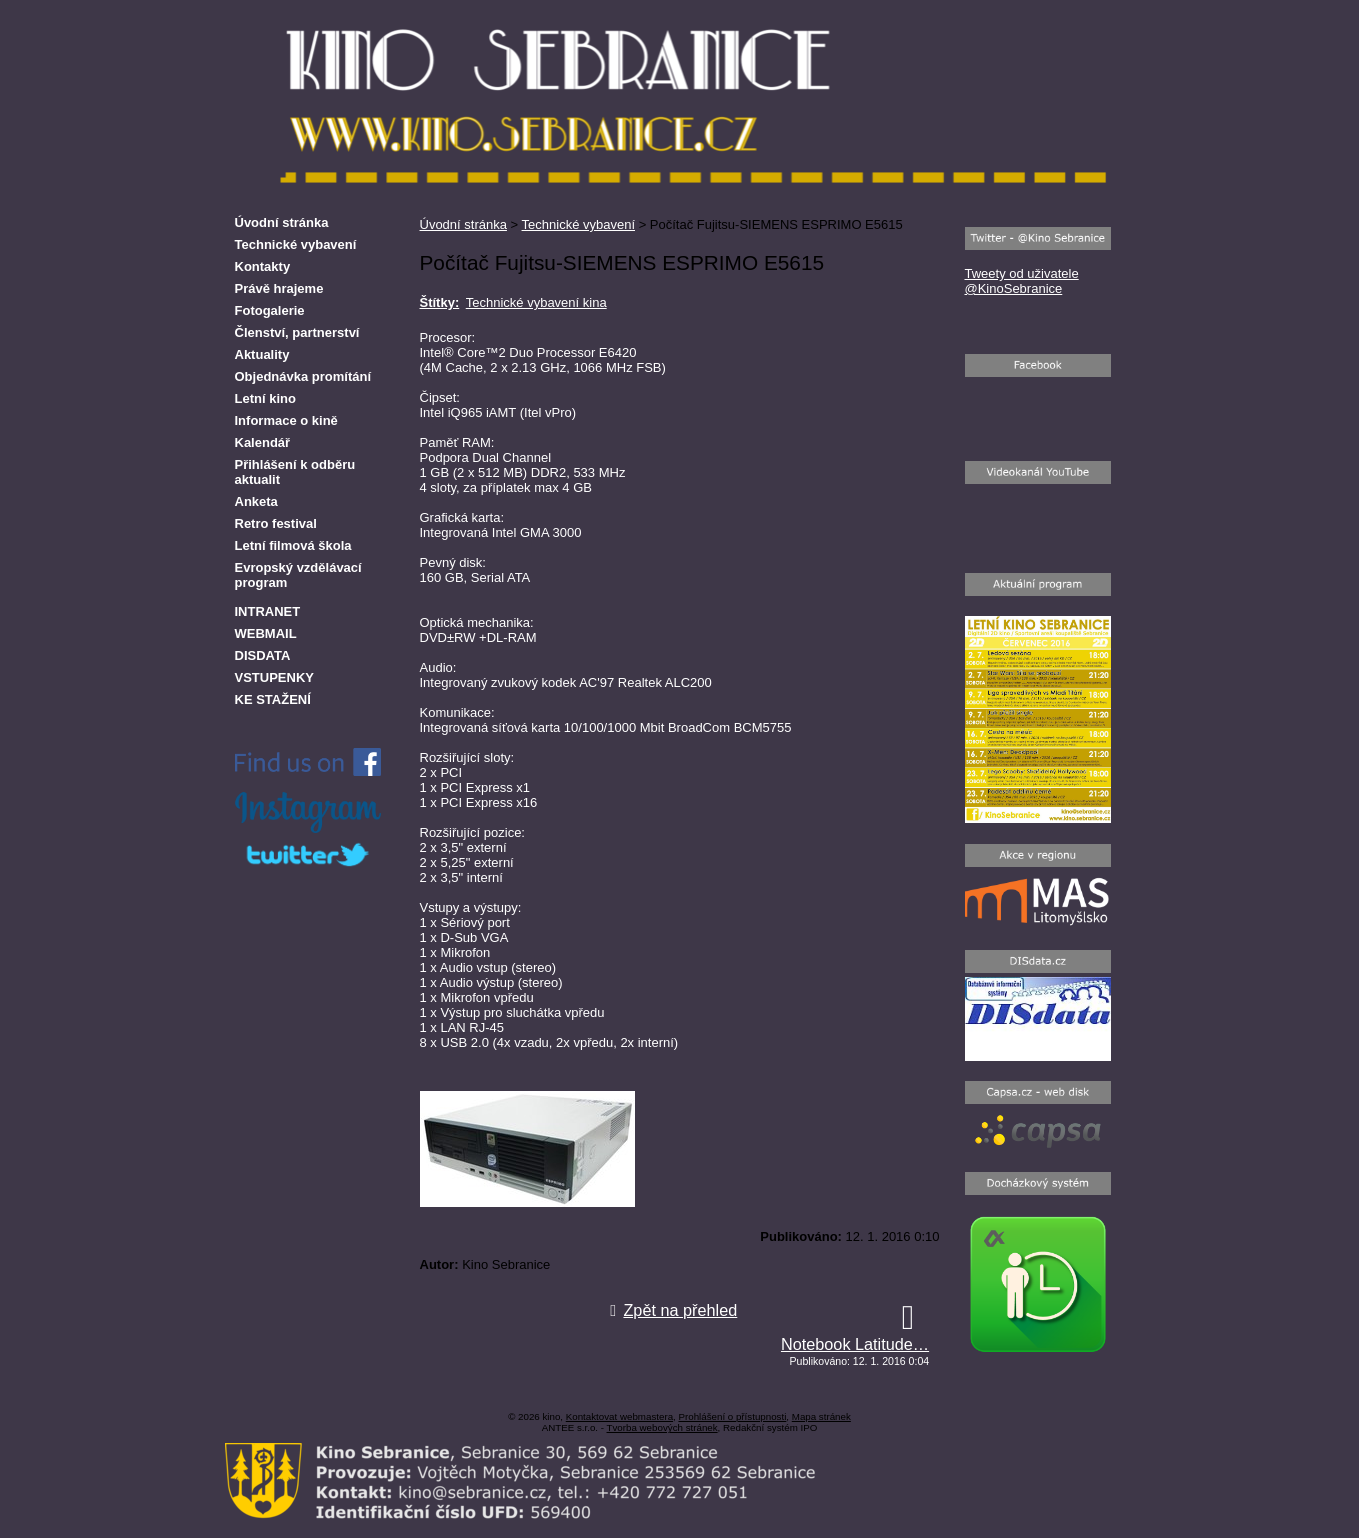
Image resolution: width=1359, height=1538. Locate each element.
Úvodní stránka (463, 224)
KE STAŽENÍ (273, 699)
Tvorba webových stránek (662, 1427)
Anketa (256, 501)
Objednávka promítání (303, 376)
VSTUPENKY (274, 677)
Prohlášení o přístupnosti (732, 1416)
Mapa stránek (821, 1416)
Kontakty (263, 266)
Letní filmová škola (293, 545)
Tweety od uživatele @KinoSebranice (1022, 281)
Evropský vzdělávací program (298, 575)
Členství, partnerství (297, 332)
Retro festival (276, 523)
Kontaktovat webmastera (619, 1416)
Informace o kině (286, 420)
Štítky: (440, 302)
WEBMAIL (266, 633)
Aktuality (262, 354)
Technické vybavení (578, 224)
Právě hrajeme (279, 288)
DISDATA (263, 655)
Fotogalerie (270, 310)
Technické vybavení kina (536, 302)
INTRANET (268, 611)
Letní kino (265, 398)
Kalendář (263, 442)
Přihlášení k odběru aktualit (295, 472)
